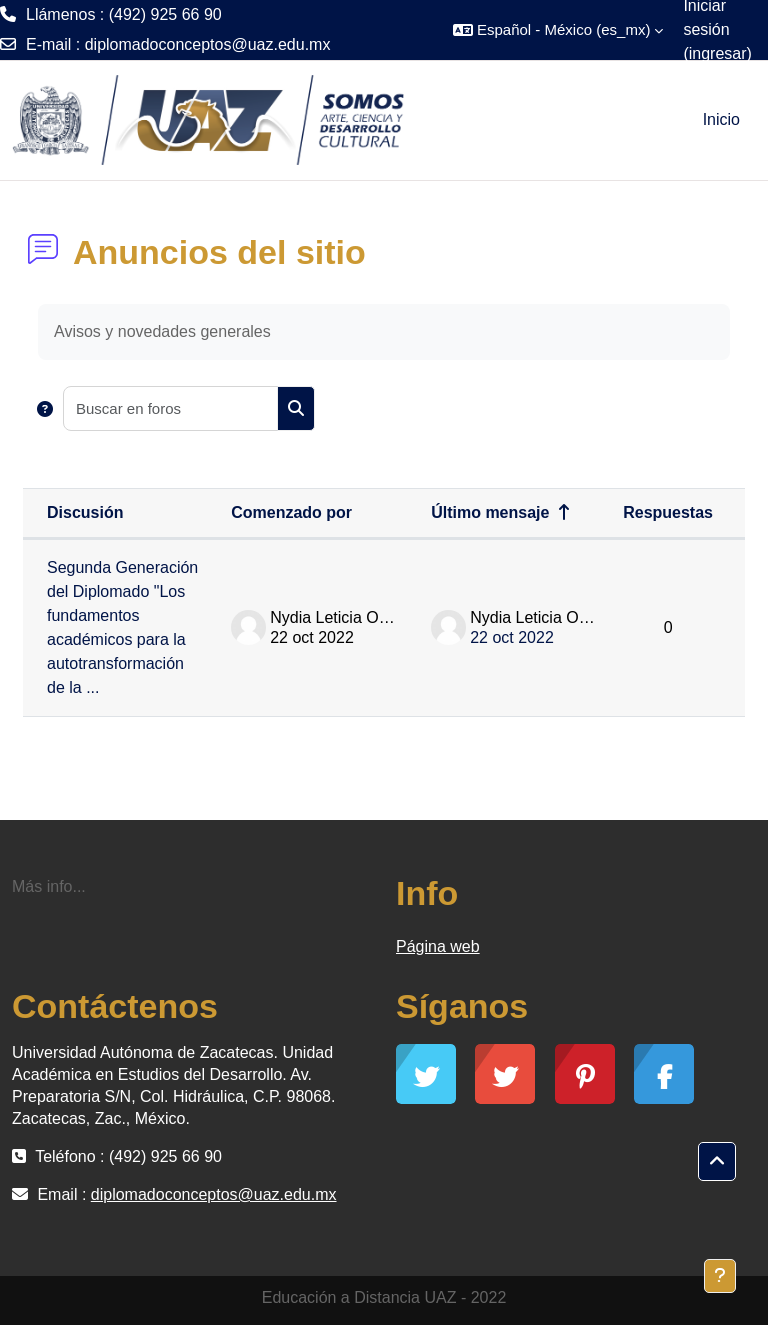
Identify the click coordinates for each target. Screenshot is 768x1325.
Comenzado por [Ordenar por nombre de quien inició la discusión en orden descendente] (291, 512)
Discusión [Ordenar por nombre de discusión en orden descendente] (85, 512)
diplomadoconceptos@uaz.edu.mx (208, 44)
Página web (438, 946)
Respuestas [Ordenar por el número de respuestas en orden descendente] (668, 512)
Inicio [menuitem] (721, 119)
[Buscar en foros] (171, 408)
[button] (558, 30)
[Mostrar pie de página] (720, 1276)
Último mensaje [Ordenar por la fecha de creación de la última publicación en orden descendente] (490, 512)
